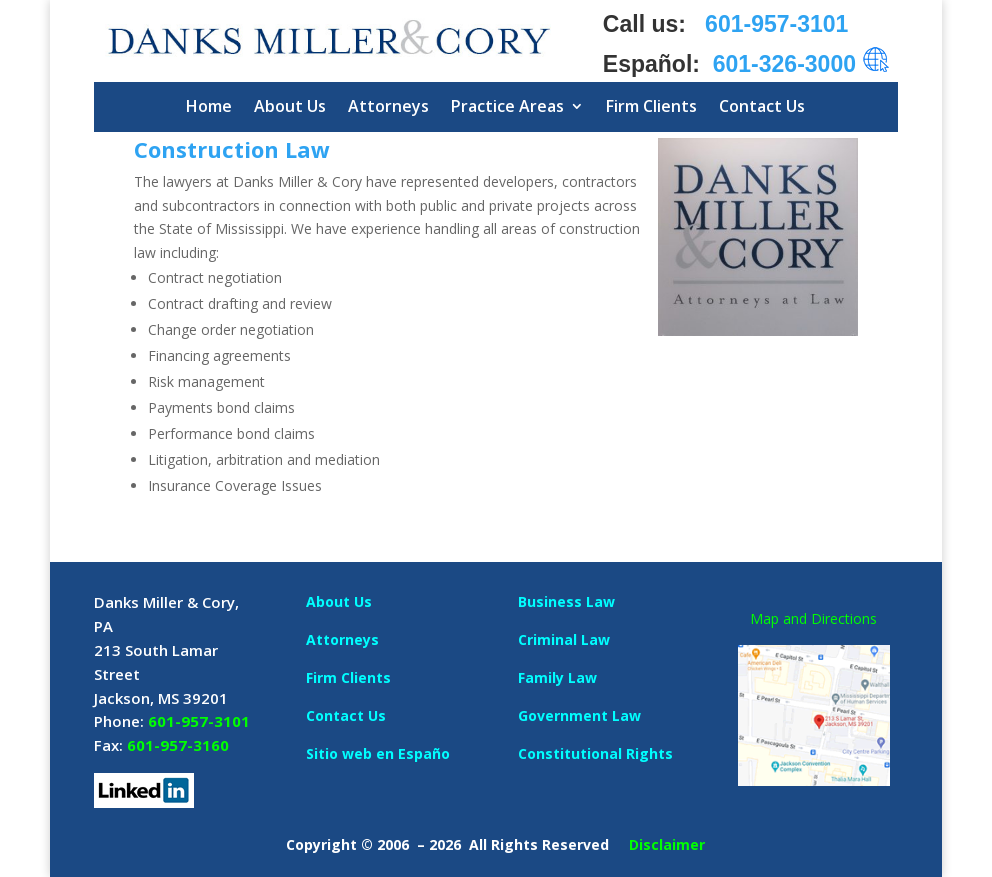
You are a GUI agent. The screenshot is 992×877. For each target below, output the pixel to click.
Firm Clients (651, 106)
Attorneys (388, 106)
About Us (290, 106)
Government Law (579, 715)
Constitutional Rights (595, 753)
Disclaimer (667, 844)
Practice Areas (507, 106)
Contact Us (762, 106)
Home (209, 106)
